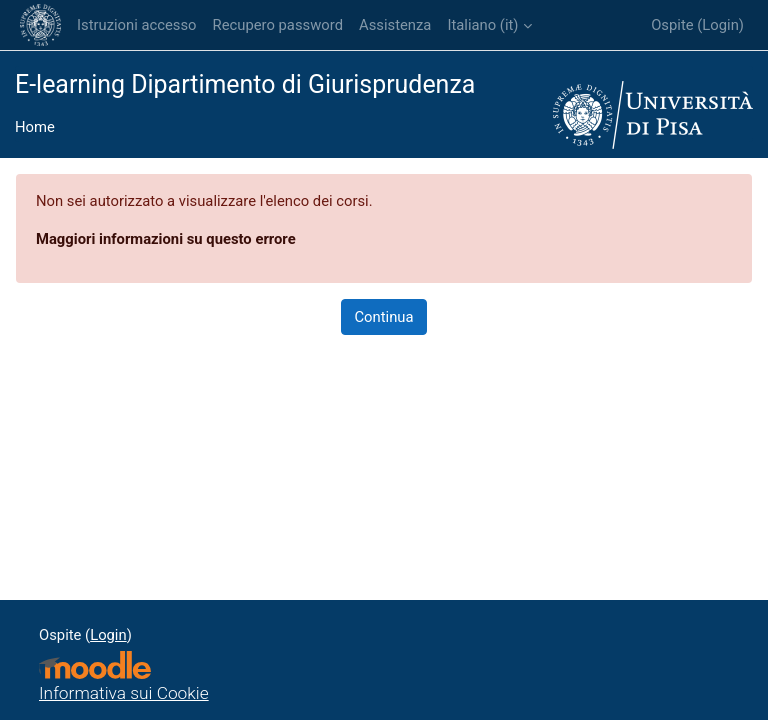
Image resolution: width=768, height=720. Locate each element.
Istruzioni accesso (137, 25)
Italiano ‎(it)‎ (482, 25)
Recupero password (278, 25)
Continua (383, 317)
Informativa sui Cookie (124, 693)
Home (35, 127)
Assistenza (395, 25)
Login (720, 25)
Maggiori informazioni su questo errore (166, 239)
